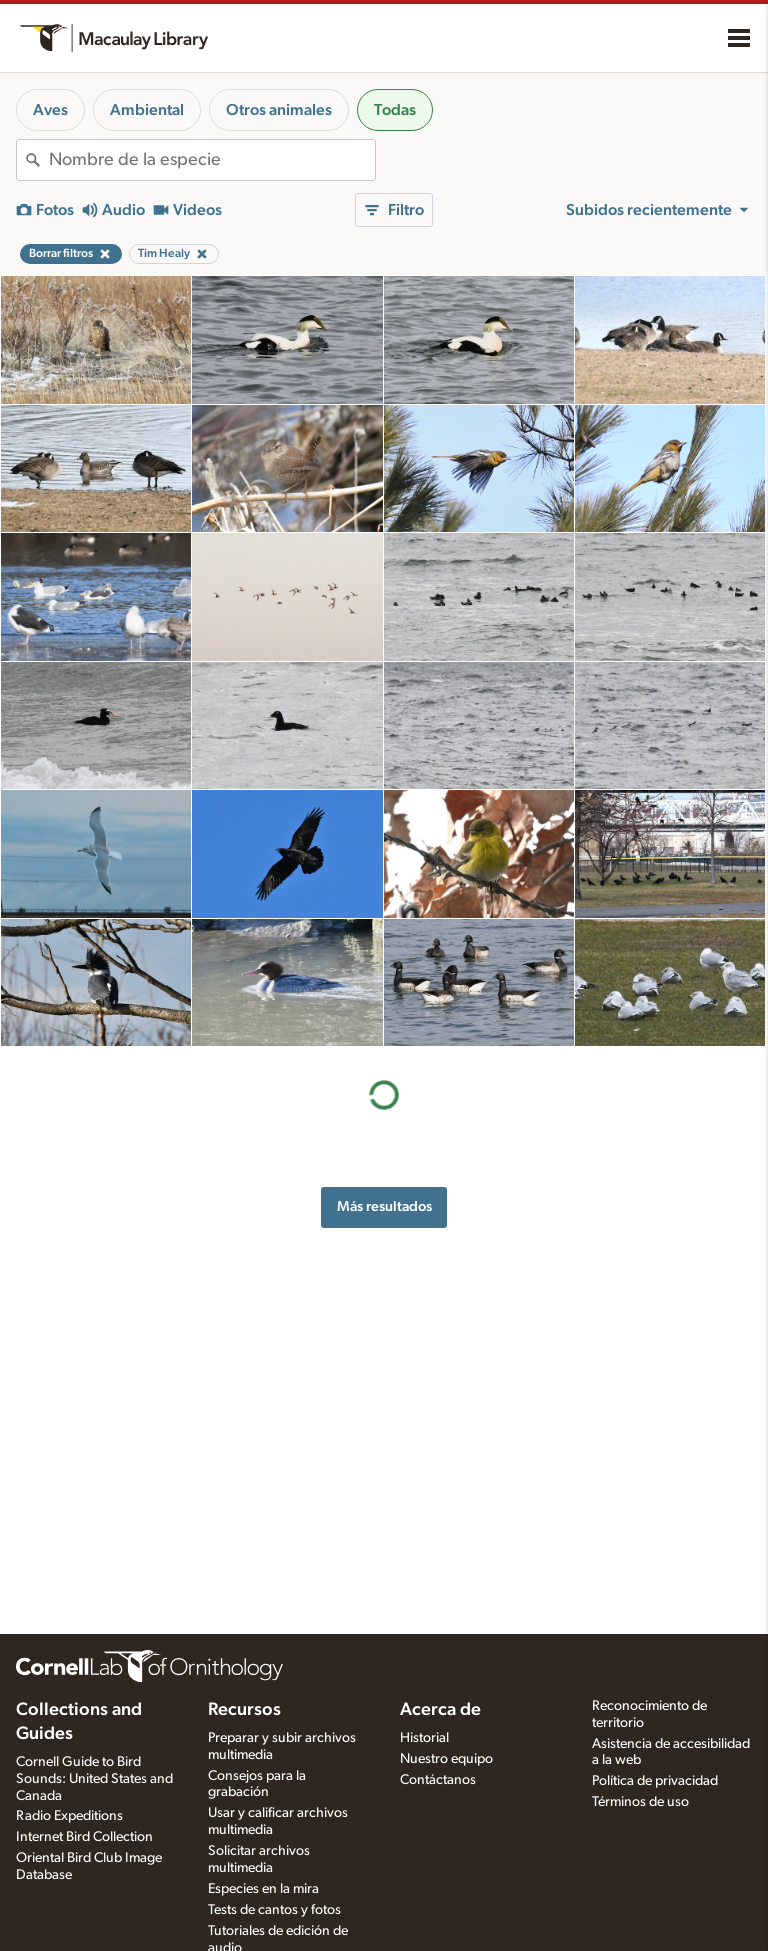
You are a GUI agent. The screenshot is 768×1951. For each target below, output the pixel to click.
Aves (50, 110)
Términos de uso (640, 1802)
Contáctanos (438, 1780)
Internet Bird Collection (84, 1837)
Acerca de (440, 1710)
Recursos (244, 1710)
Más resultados (384, 1206)
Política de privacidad (655, 1781)
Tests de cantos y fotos (274, 1910)
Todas (395, 110)
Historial (424, 1738)
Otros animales (279, 110)
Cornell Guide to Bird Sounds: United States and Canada (94, 1779)
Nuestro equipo (446, 1759)
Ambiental (147, 110)
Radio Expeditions (69, 1816)
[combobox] (212, 160)
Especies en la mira (263, 1889)
